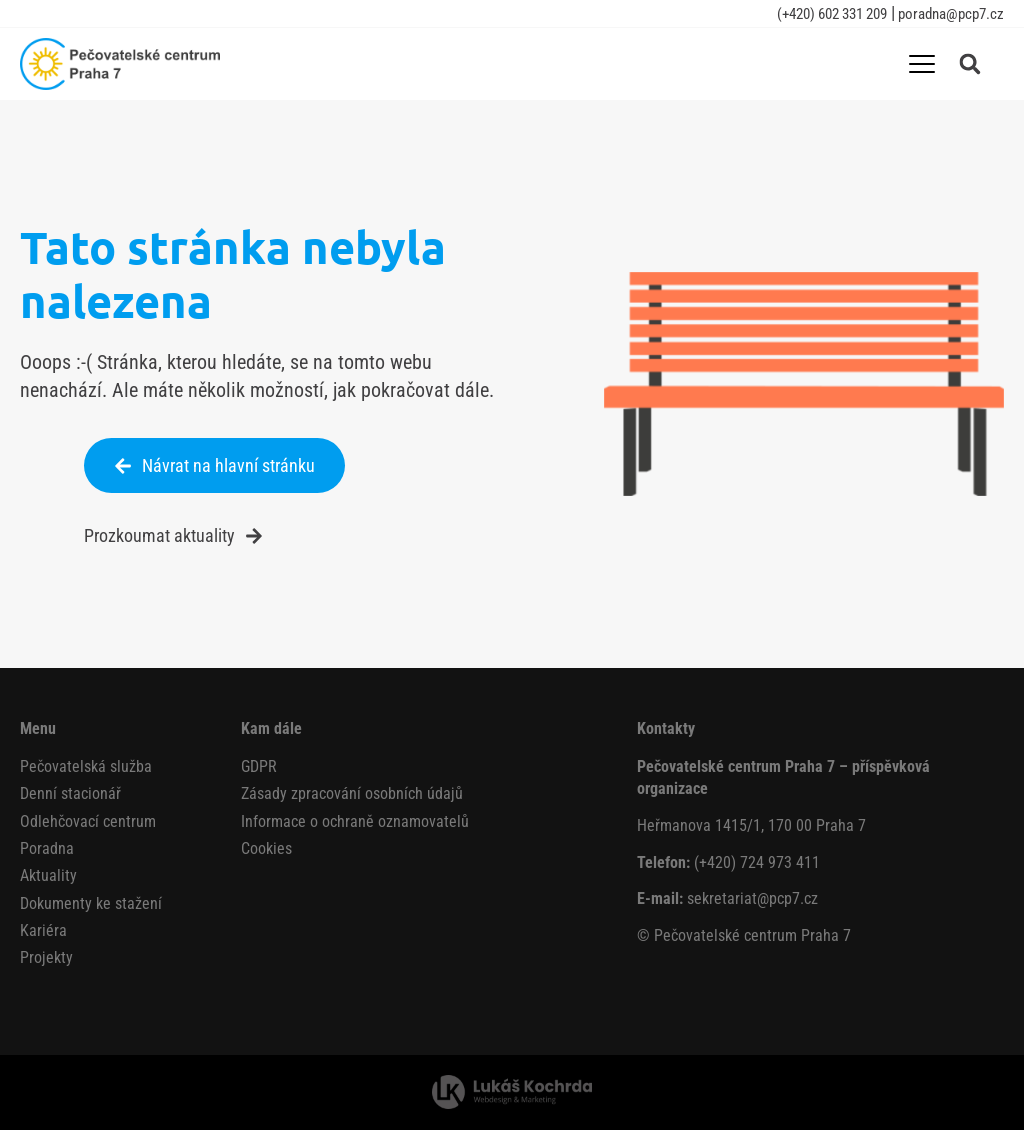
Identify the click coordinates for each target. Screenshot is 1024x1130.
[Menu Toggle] (922, 64)
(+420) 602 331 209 (832, 14)
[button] (970, 64)
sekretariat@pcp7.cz (752, 898)
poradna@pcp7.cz (949, 14)
